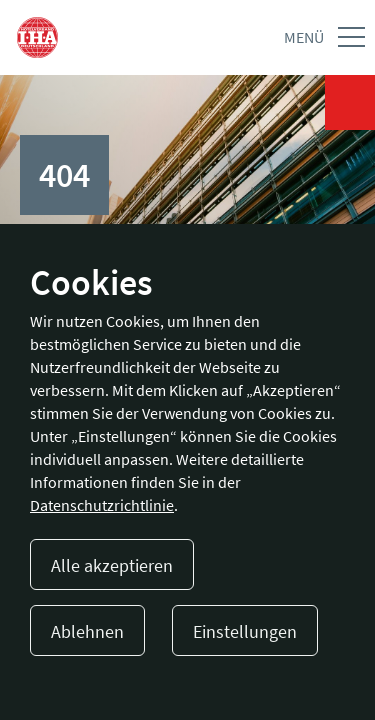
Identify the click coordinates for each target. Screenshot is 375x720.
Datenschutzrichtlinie (102, 505)
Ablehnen (87, 631)
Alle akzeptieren (112, 565)
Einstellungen (245, 631)
